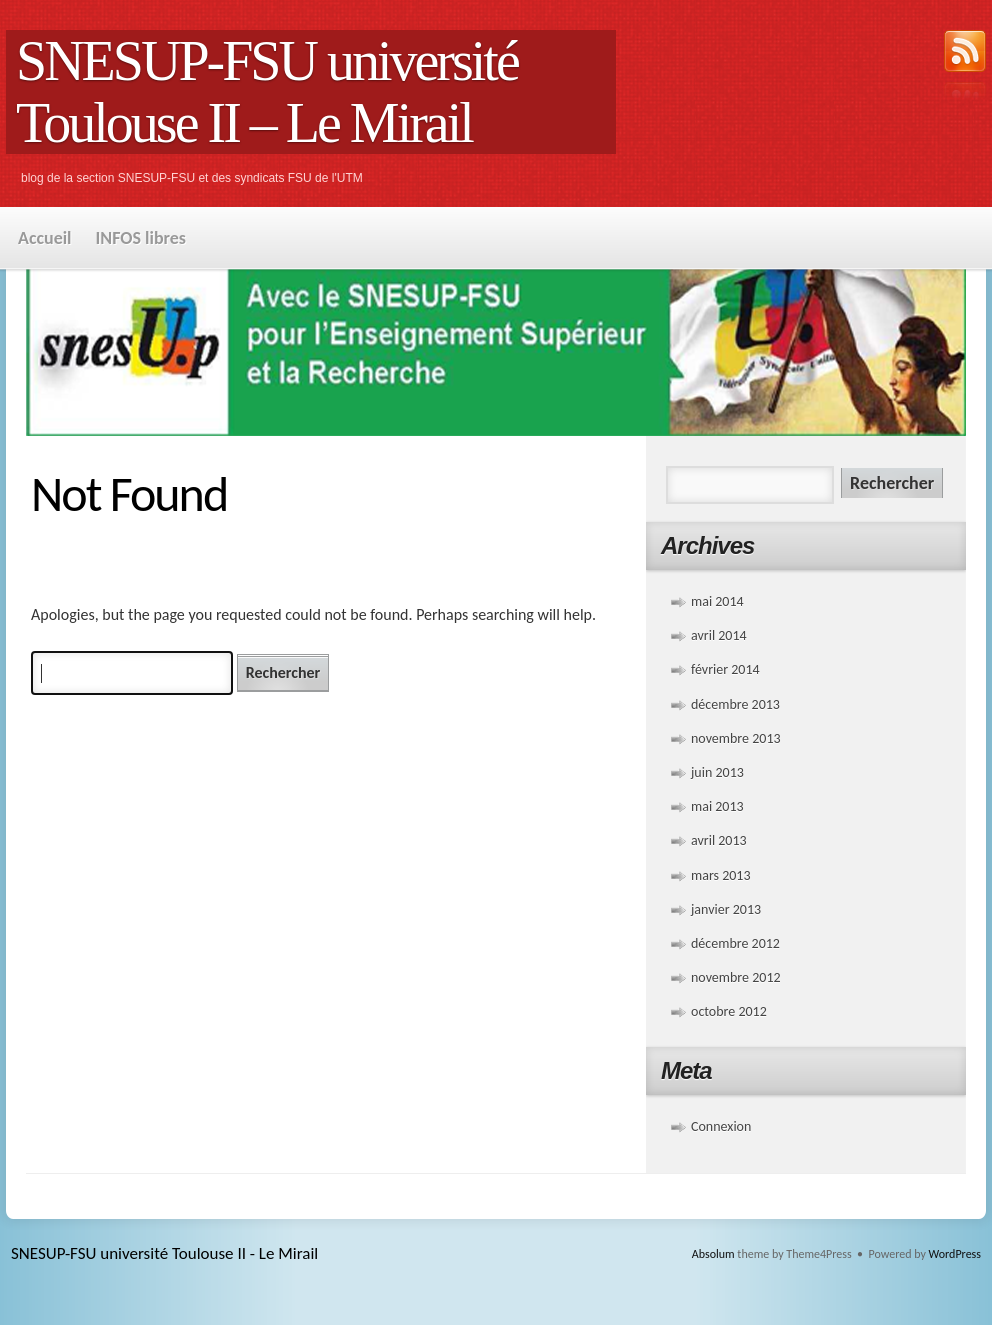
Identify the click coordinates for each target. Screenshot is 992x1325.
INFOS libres (141, 238)
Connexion (721, 1126)
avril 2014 (719, 635)
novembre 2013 (736, 738)
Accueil (45, 238)
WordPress (955, 1254)
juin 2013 (717, 772)
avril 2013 (719, 840)
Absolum (713, 1254)
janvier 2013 (726, 909)
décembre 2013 (735, 704)
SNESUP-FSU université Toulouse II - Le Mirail (164, 1253)
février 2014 (725, 669)
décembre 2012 (735, 943)
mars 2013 (721, 875)
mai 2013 (717, 806)
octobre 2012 (729, 1011)
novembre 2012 (736, 977)
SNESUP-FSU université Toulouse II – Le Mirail (267, 92)
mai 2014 (717, 601)
